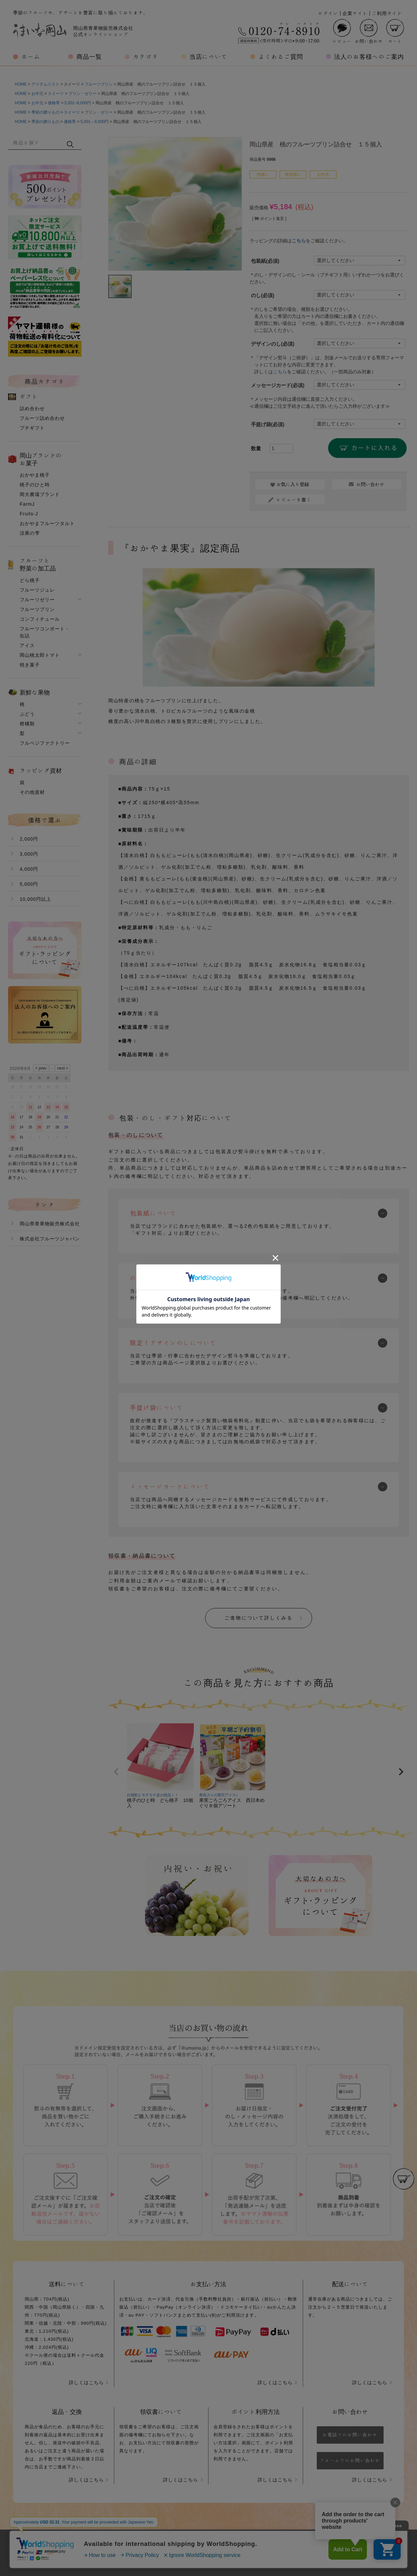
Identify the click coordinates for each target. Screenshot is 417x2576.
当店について (208, 56)
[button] (116, 1771)
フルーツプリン (99, 84)
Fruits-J (29, 513)
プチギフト (32, 428)
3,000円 (29, 854)
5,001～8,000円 (95, 121)
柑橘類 (27, 723)
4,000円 (29, 869)
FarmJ (27, 504)
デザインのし (272, 344)
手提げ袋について (156, 1407)
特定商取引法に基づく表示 (262, 2545)
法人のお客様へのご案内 (369, 56)
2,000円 (29, 839)
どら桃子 (30, 580)
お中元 (37, 93)
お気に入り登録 (293, 484)
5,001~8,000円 (77, 103)
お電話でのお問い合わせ (350, 2435)
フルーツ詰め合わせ (42, 418)
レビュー (342, 31)
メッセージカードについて (170, 1486)
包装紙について (153, 1213)
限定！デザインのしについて (173, 1343)
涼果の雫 (30, 533)
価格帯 (54, 103)
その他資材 (32, 792)
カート (395, 31)
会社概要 (135, 2545)
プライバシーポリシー (188, 2545)
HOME (21, 84)
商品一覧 (89, 56)
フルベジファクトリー (45, 743)
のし (262, 295)
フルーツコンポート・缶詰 (45, 632)
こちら (299, 240)
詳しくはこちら (86, 2382)
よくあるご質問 (281, 56)
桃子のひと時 (35, 484)
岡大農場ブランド (40, 494)
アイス (27, 645)
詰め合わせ (32, 408)
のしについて (150, 1278)
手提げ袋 (267, 424)
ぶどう (27, 714)
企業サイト (355, 13)
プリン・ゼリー (82, 93)
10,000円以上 (35, 899)
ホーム (30, 56)
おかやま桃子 (35, 475)
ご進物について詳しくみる (259, 1617)
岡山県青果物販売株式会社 (50, 1223)
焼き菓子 (30, 664)
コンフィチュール (40, 619)
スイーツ (56, 93)
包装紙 (265, 261)
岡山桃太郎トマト (40, 655)
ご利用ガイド (387, 13)
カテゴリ (145, 56)
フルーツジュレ (37, 590)
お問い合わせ (369, 31)
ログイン (328, 13)
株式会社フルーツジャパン (50, 1238)
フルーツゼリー (37, 599)
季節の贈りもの (45, 112)
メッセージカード (277, 385)
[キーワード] (36, 142)
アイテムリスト (45, 84)
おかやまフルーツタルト (47, 523)
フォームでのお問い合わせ (350, 2460)
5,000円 (29, 884)
